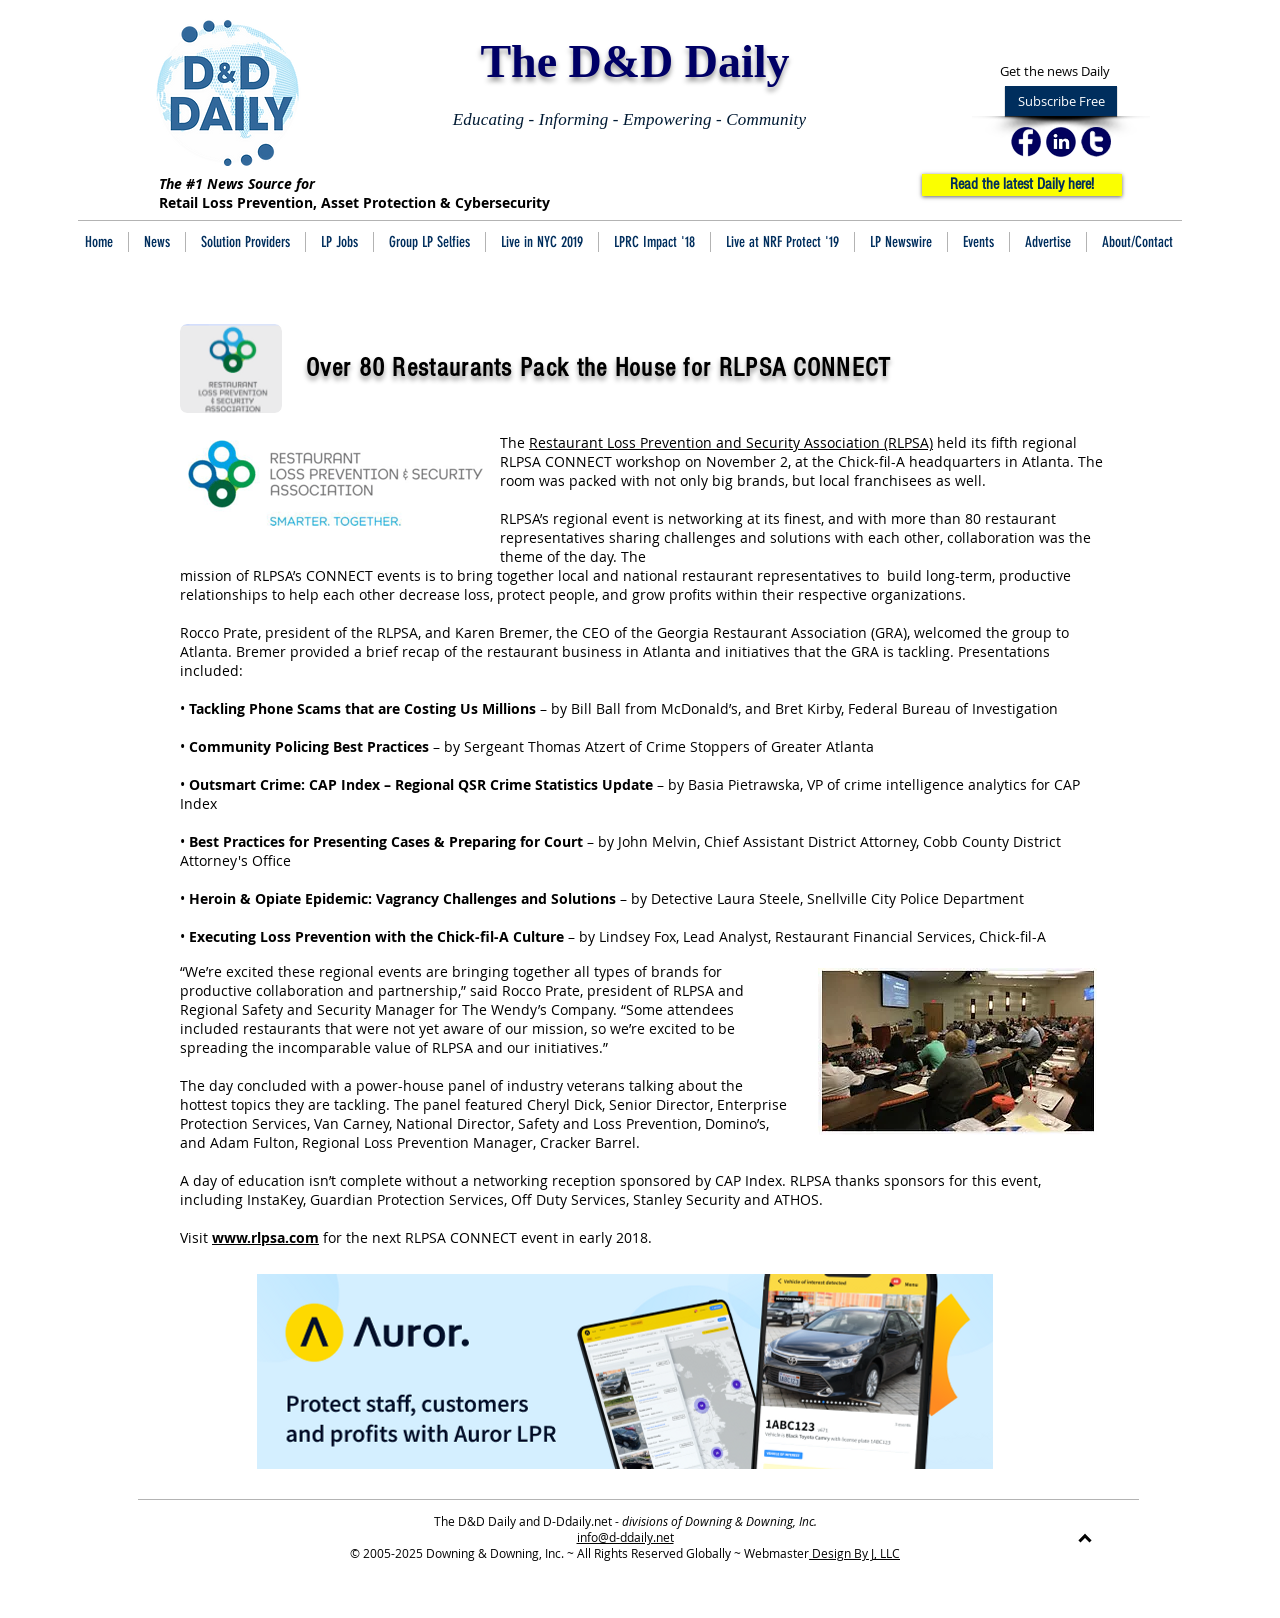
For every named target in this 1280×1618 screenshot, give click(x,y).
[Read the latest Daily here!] (1022, 185)
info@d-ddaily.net (625, 1537)
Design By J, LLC (854, 1553)
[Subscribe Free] (1061, 101)
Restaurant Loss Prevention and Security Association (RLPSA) (731, 442)
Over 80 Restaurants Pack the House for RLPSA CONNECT (599, 368)
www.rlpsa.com (265, 1237)
